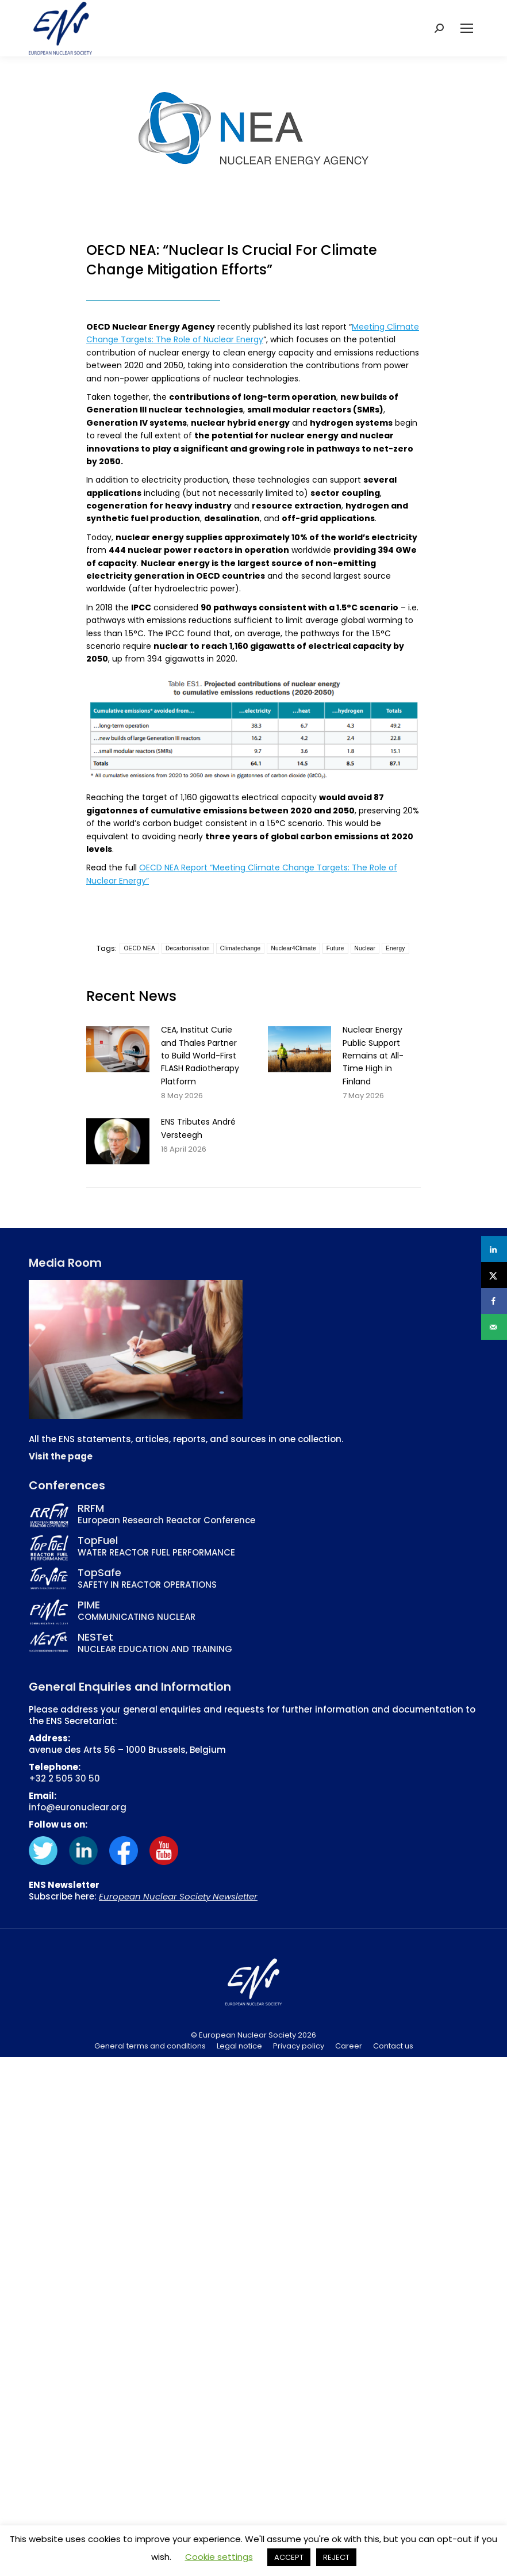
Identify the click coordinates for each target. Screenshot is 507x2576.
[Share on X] (494, 1275)
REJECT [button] (336, 2557)
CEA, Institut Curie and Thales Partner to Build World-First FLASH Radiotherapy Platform (200, 1055)
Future (335, 948)
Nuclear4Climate (293, 948)
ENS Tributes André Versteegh (198, 1128)
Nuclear (365, 948)
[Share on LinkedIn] (494, 1249)
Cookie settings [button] (219, 2557)
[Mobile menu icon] (466, 28)
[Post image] (117, 1049)
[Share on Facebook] (494, 1301)
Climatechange (240, 948)
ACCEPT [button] (289, 2557)
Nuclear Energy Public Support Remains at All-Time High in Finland (373, 1055)
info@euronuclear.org (77, 1807)
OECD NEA (139, 948)
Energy (395, 948)
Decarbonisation (188, 948)
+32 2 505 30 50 (64, 1778)
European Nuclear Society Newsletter (178, 1896)
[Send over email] (494, 1327)
